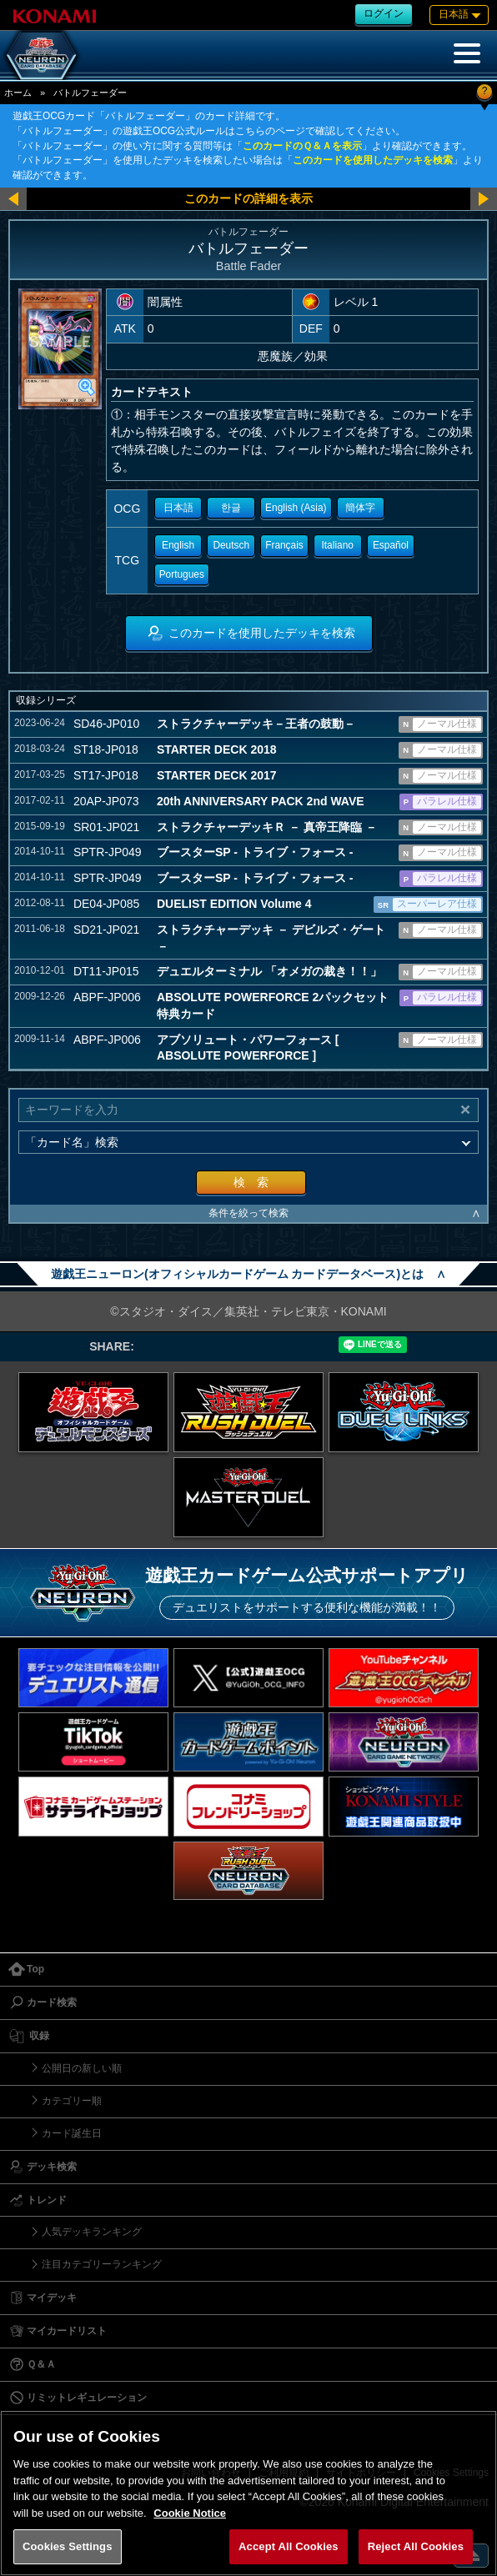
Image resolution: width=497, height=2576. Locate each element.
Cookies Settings (68, 2546)
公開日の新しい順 (82, 2068)
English (178, 545)
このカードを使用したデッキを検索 (373, 160)
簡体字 (360, 508)
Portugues (181, 574)
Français (284, 545)
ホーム (18, 93)
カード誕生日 (72, 2133)
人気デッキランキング (92, 2232)
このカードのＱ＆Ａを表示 (302, 146)
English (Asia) (295, 508)
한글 (231, 508)
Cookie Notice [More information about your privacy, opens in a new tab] (189, 2513)
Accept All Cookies (288, 2546)
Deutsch (231, 545)
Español (391, 545)
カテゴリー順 (72, 2101)
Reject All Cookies (416, 2546)
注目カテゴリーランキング (102, 2264)
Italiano (338, 545)
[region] (248, 2493)
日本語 (178, 508)
